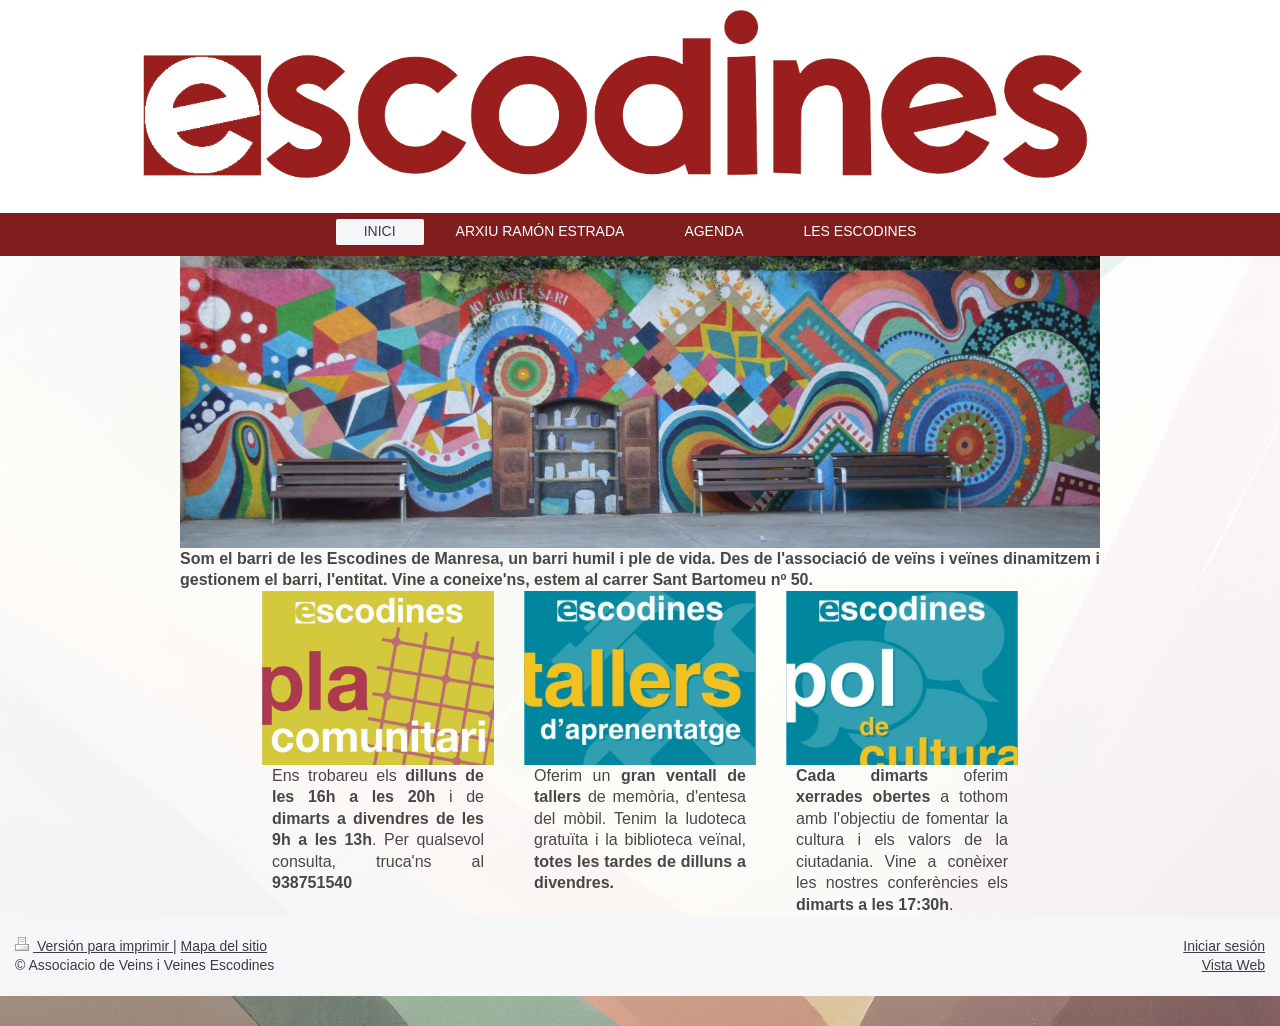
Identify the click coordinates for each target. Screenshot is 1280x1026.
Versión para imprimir (94, 946)
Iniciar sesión (1224, 946)
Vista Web (1233, 965)
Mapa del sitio (224, 946)
